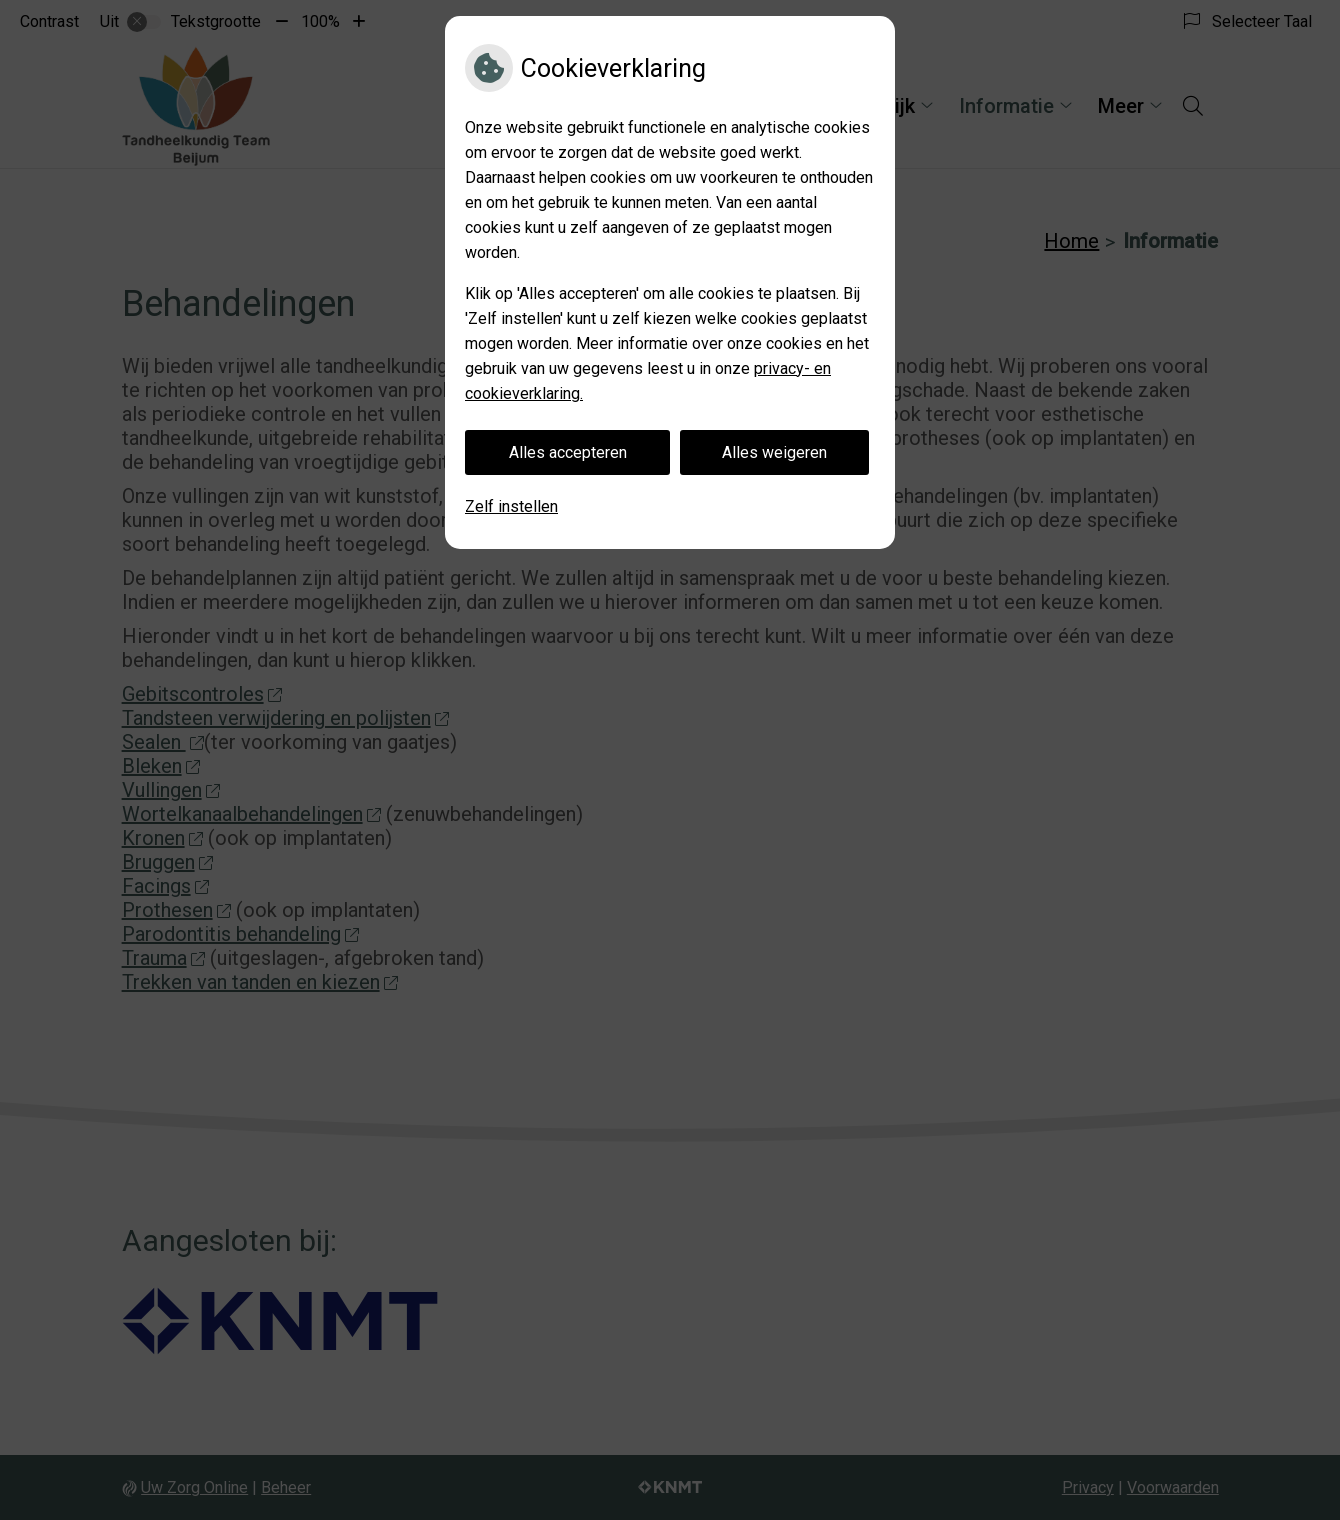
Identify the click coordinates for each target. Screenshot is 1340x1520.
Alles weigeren (774, 452)
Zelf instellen (511, 506)
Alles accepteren (568, 452)
